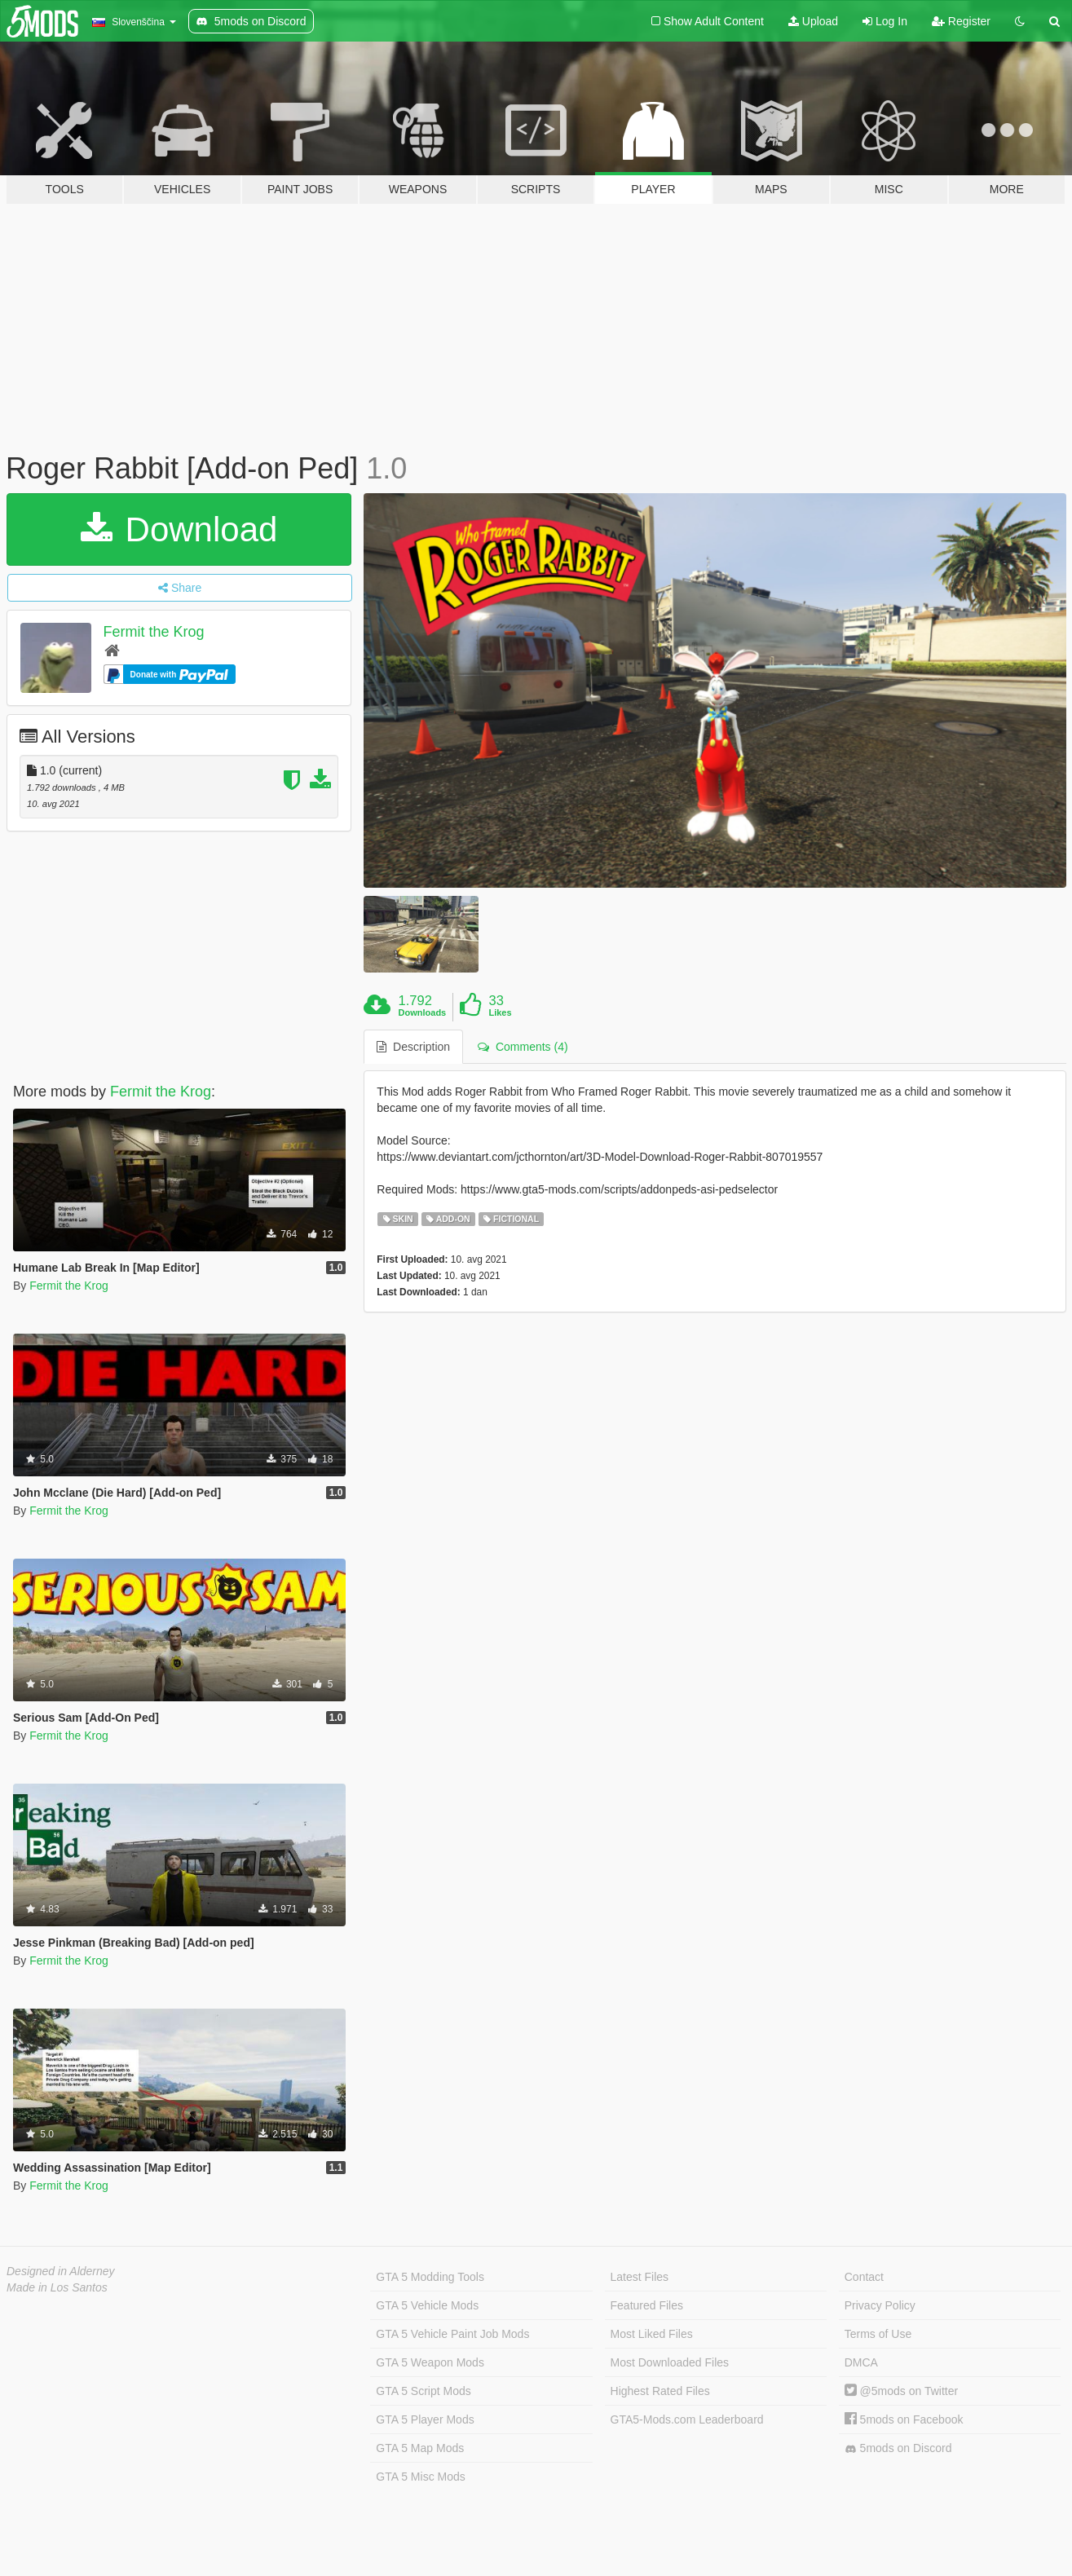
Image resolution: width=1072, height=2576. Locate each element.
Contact (864, 2276)
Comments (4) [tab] (522, 1046)
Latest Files (640, 2276)
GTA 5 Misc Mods (420, 2476)
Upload (813, 21)
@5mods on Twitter (901, 2391)
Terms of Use (878, 2333)
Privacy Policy (880, 2305)
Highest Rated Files (660, 2390)
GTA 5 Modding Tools (430, 2276)
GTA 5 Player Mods (425, 2419)
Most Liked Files (652, 2333)
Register (961, 21)
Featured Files (647, 2305)
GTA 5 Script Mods (423, 2390)
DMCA (861, 2362)
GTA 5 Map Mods (420, 2448)
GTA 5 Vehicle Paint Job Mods (452, 2333)
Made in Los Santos (57, 2287)
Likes (499, 1012)
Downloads (423, 1012)
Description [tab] (413, 1046)
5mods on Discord (898, 2448)
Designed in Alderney (61, 2271)
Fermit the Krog (154, 632)
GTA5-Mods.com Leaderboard (687, 2419)
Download (179, 529)
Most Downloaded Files (670, 2362)
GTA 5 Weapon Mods (430, 2362)
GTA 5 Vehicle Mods (427, 2305)
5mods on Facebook (904, 2419)
